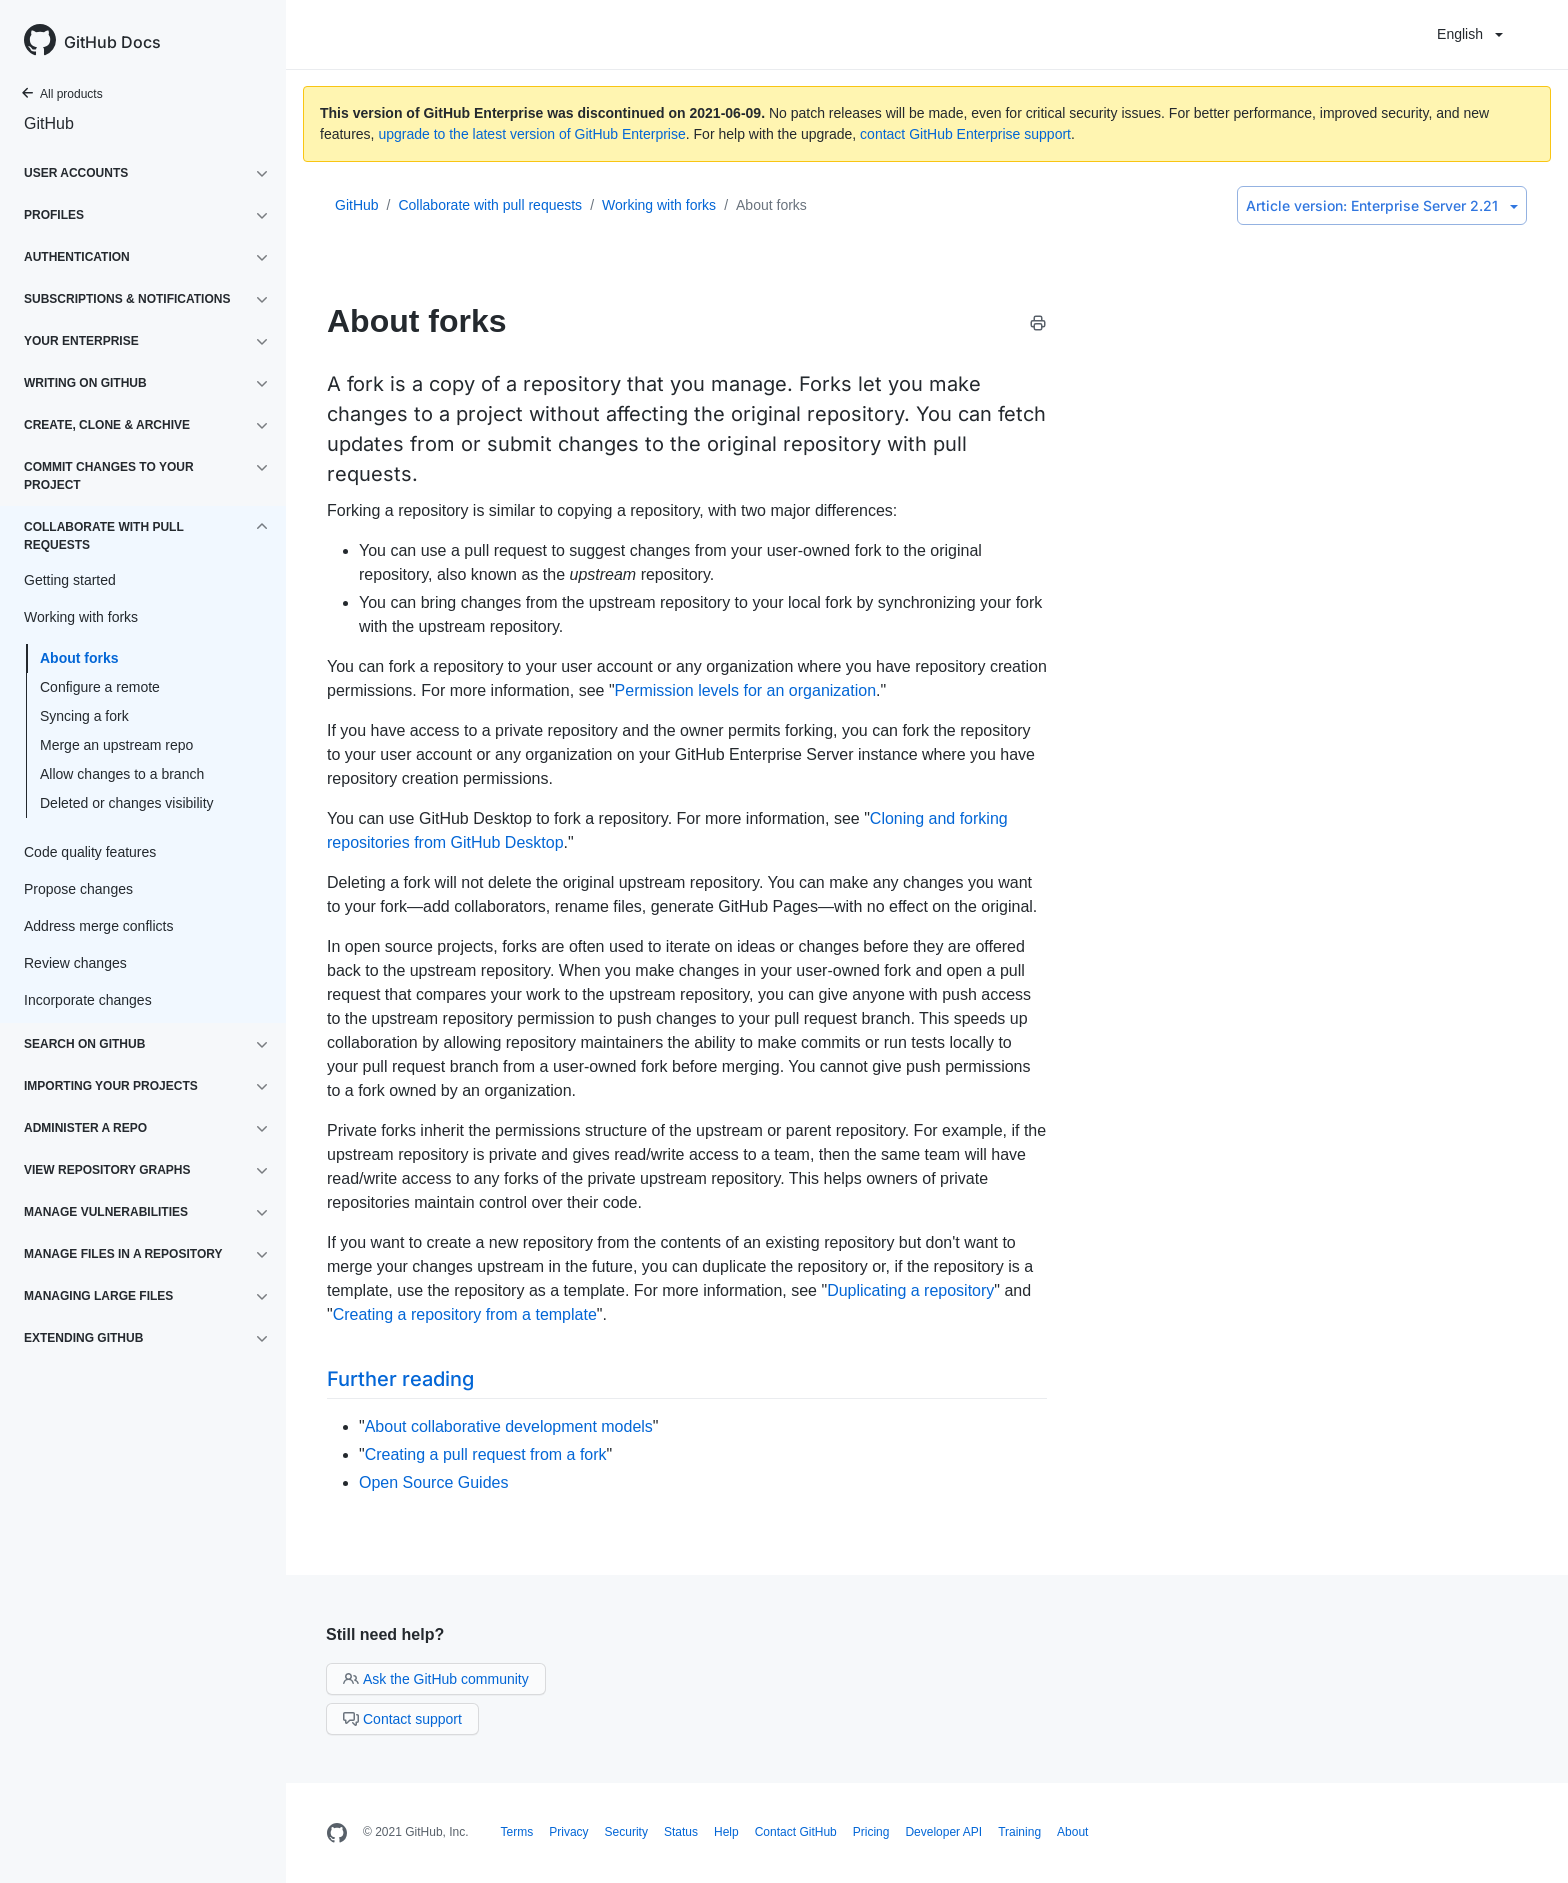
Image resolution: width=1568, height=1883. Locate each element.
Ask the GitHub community (436, 1679)
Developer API (943, 1832)
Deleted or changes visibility (127, 803)
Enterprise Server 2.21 (1382, 205)
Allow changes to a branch (122, 774)
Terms (517, 1832)
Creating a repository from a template (465, 1314)
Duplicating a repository (910, 1290)
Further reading (400, 1379)
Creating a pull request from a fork (486, 1454)
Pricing (871, 1832)
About (1072, 1832)
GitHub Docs (112, 42)
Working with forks (659, 205)
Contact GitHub (796, 1832)
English (1470, 34)
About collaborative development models (509, 1426)
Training (1019, 1832)
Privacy (568, 1832)
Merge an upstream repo (116, 745)
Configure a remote (100, 687)
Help (726, 1832)
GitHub (49, 123)
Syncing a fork (84, 716)
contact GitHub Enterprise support (965, 134)
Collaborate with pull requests (490, 205)
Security (626, 1832)
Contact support (402, 1719)
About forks (79, 658)
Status (681, 1832)
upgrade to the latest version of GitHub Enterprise (531, 134)
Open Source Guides (433, 1482)
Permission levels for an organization (745, 690)
